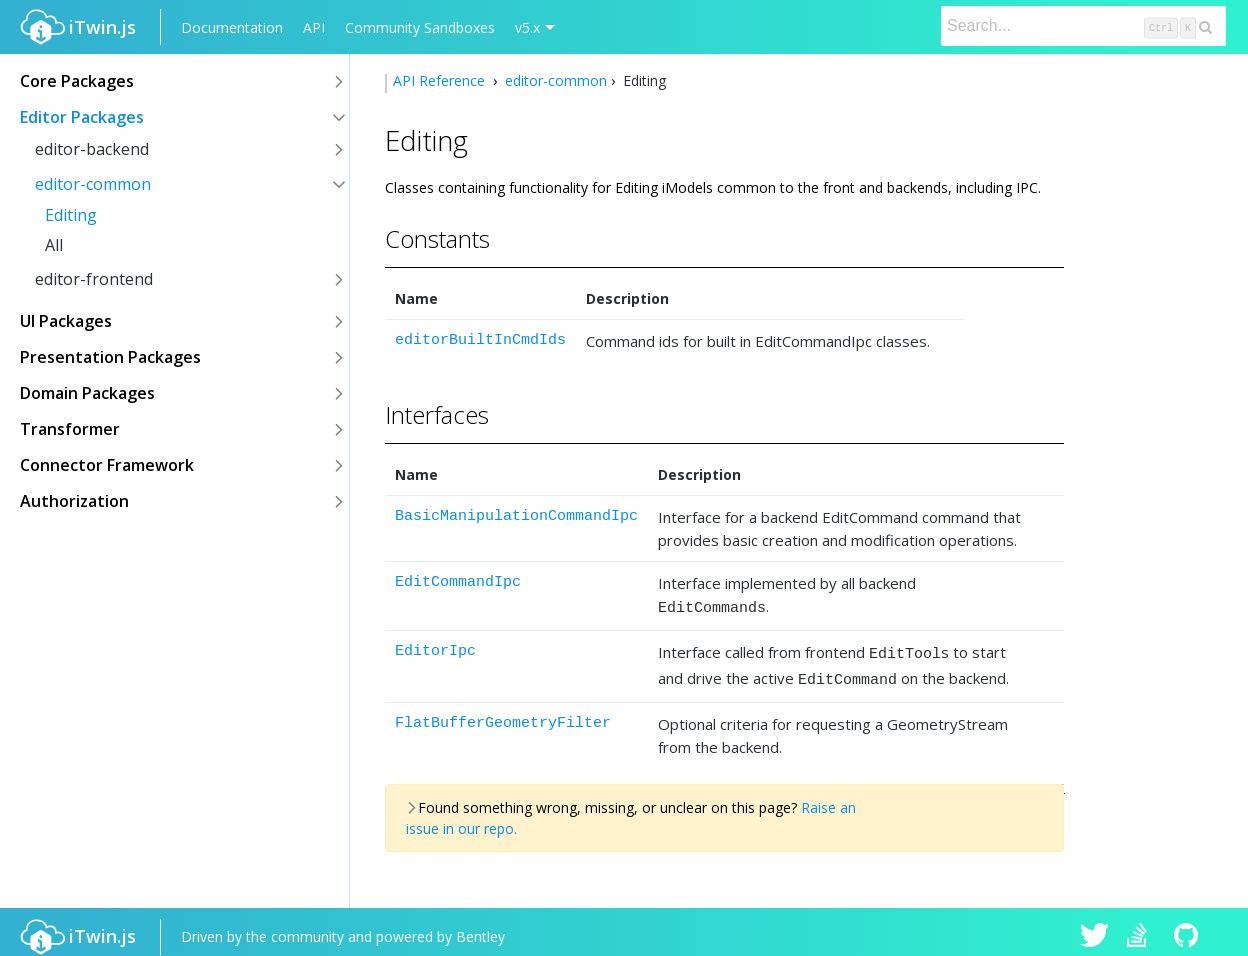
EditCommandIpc (458, 582)
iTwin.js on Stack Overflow (1142, 928)
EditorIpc (435, 648)
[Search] (1083, 26)
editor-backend (92, 149)
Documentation (232, 27)
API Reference (441, 80)
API (314, 27)
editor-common (93, 184)
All (54, 245)
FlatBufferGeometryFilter (503, 714)
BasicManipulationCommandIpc (516, 516)
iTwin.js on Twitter (1095, 928)
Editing (71, 215)
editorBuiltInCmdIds (480, 340)
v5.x (527, 27)
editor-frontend (94, 279)
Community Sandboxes (420, 27)
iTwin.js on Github (1189, 928)
